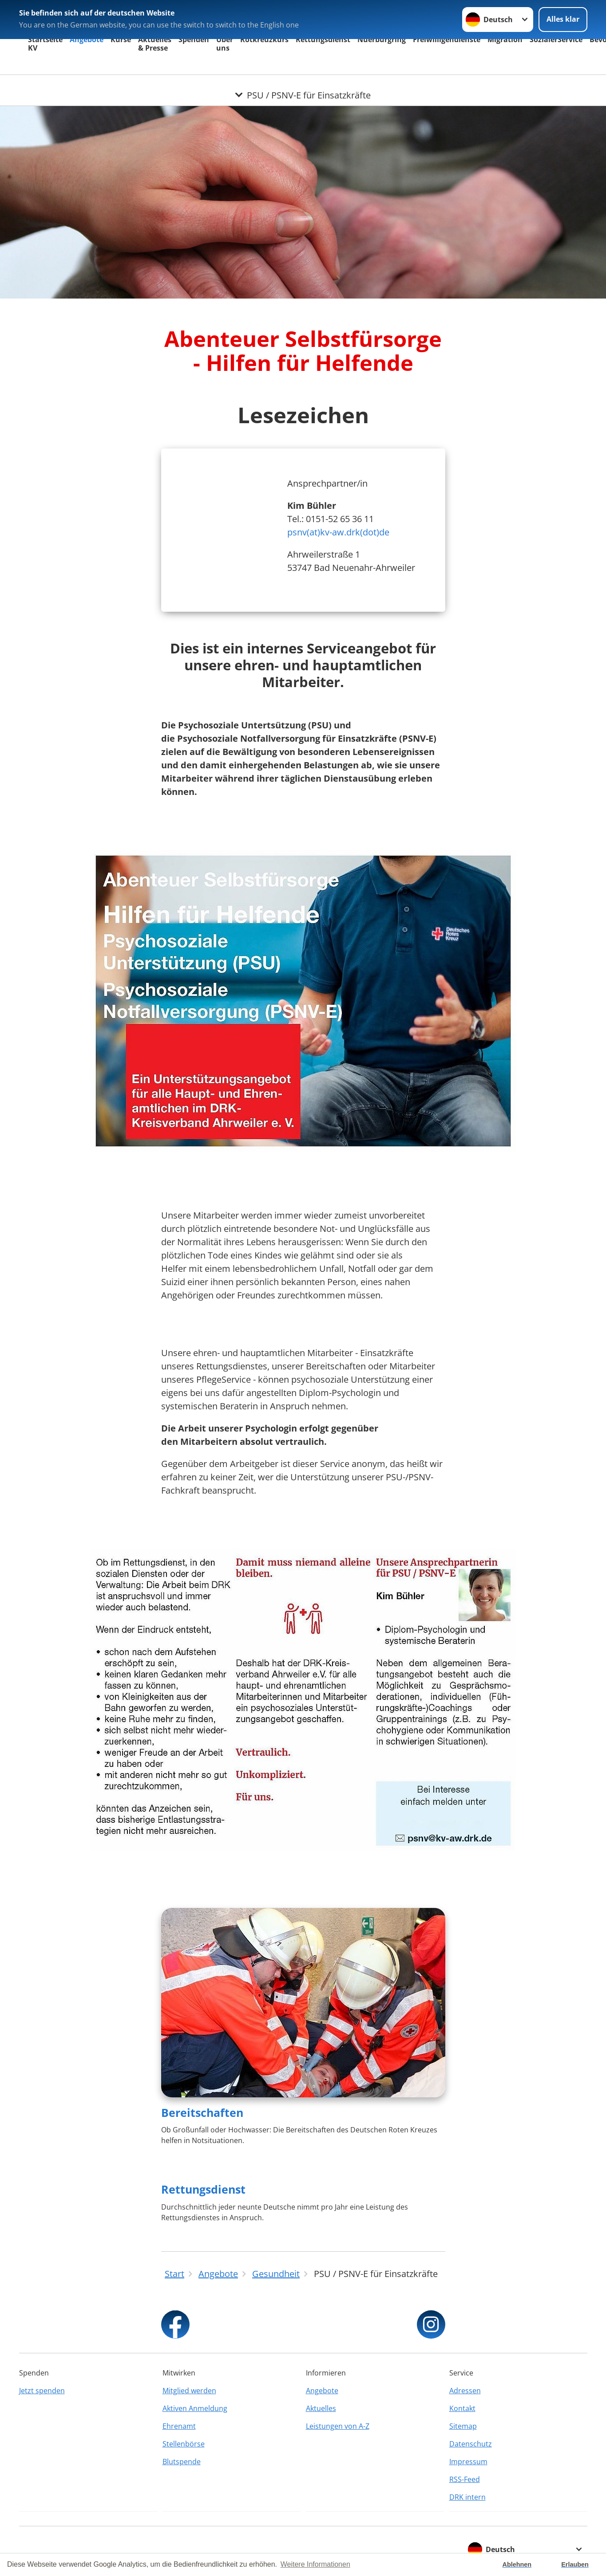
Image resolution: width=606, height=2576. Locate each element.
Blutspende (181, 2461)
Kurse (121, 39)
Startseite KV (45, 44)
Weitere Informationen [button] (315, 2564)
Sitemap (463, 2426)
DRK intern (467, 2497)
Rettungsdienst (323, 39)
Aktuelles (321, 2408)
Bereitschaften (202, 2112)
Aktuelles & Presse (154, 44)
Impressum (468, 2461)
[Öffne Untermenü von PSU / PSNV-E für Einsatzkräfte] (303, 85)
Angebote (86, 39)
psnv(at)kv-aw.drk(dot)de (338, 532)
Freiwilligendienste (446, 39)
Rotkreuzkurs (264, 39)
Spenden (193, 39)
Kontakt (462, 2408)
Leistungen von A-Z (337, 2426)
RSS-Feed (464, 2479)
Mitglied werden (189, 2390)
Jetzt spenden (42, 2390)
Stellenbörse (183, 2444)
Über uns (224, 44)
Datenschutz (470, 2444)
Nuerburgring (381, 39)
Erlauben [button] (575, 2564)
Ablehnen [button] (517, 2564)
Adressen (465, 2390)
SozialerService (556, 39)
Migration (505, 39)
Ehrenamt (179, 2426)
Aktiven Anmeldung (194, 2408)
